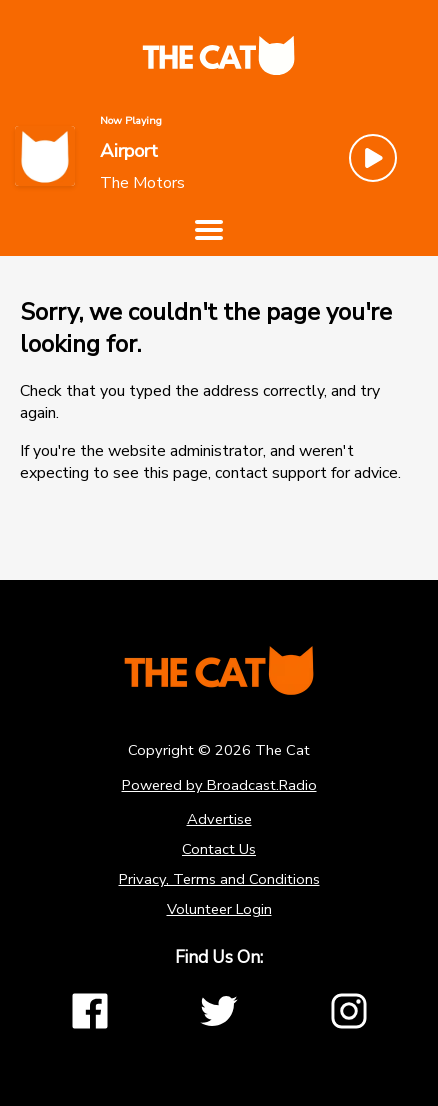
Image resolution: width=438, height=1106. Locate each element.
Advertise (219, 819)
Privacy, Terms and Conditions (219, 879)
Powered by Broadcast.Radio (219, 785)
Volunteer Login (219, 909)
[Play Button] (373, 158)
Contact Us (219, 849)
